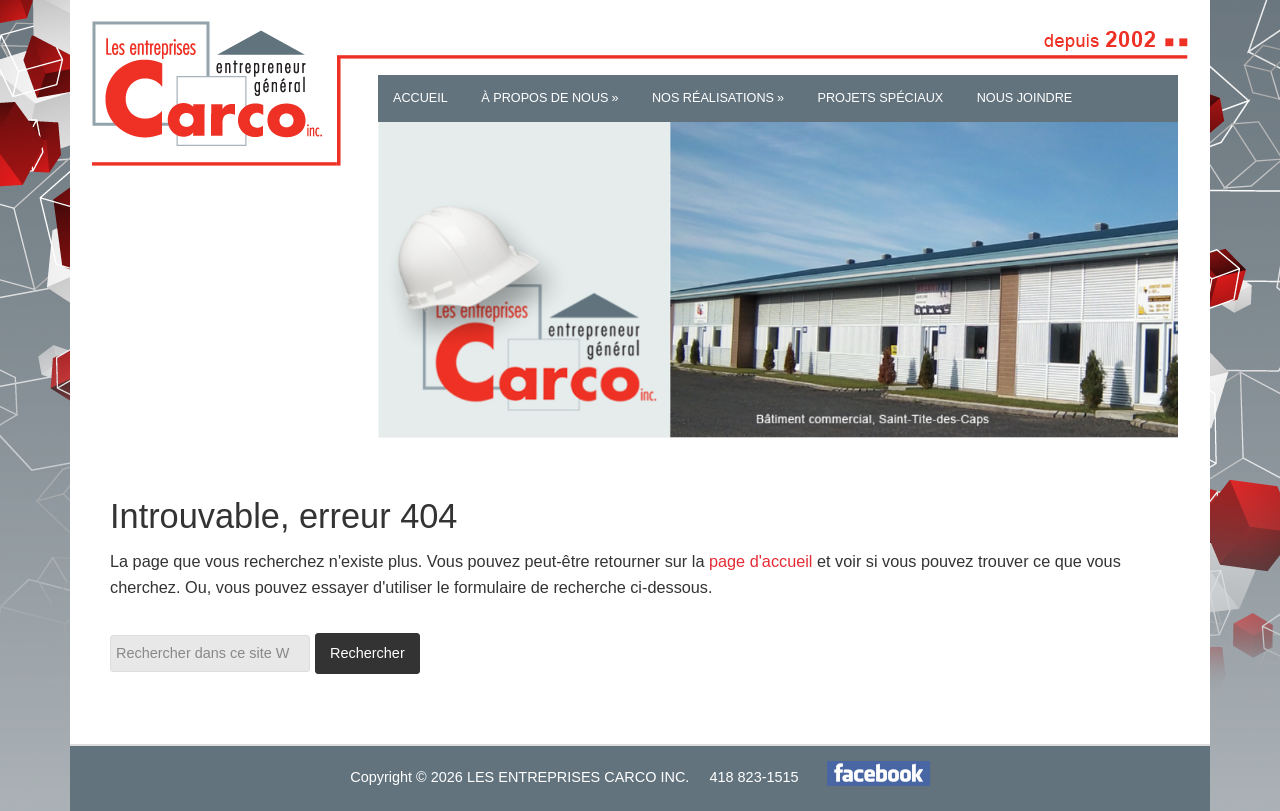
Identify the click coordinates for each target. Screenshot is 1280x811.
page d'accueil (761, 561)
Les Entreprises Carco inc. (200, 94)
